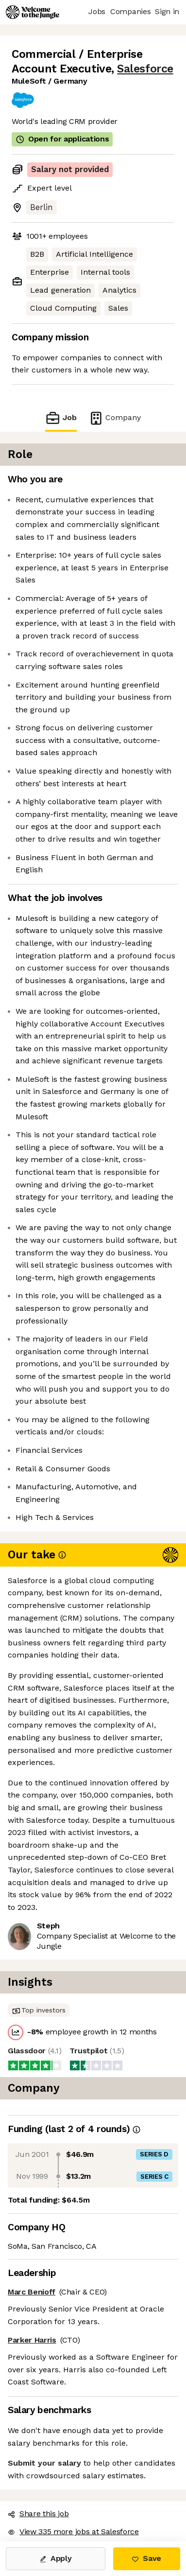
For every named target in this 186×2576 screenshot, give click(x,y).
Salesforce (145, 68)
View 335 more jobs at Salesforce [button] (73, 2531)
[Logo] (32, 12)
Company (114, 418)
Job (60, 418)
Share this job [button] (38, 2513)
